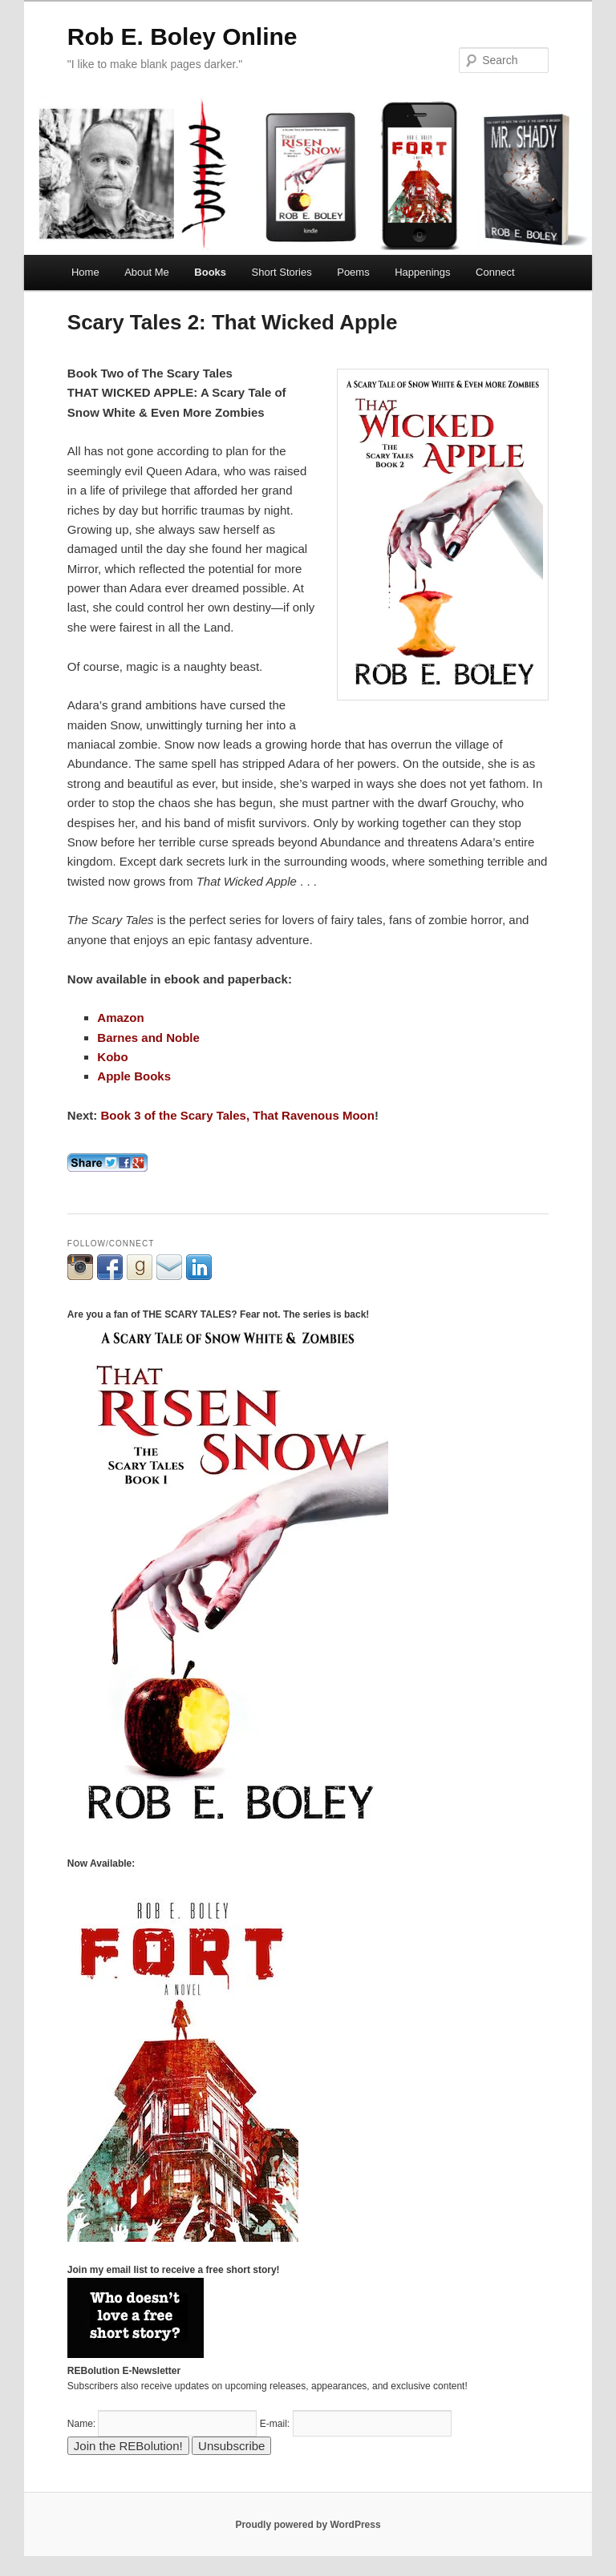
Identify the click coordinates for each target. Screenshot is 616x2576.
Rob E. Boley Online (182, 36)
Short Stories (282, 272)
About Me (146, 272)
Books (210, 272)
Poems (353, 272)
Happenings (422, 272)
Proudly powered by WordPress (307, 2524)
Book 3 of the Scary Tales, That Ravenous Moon (237, 1115)
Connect (495, 272)
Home (85, 272)
